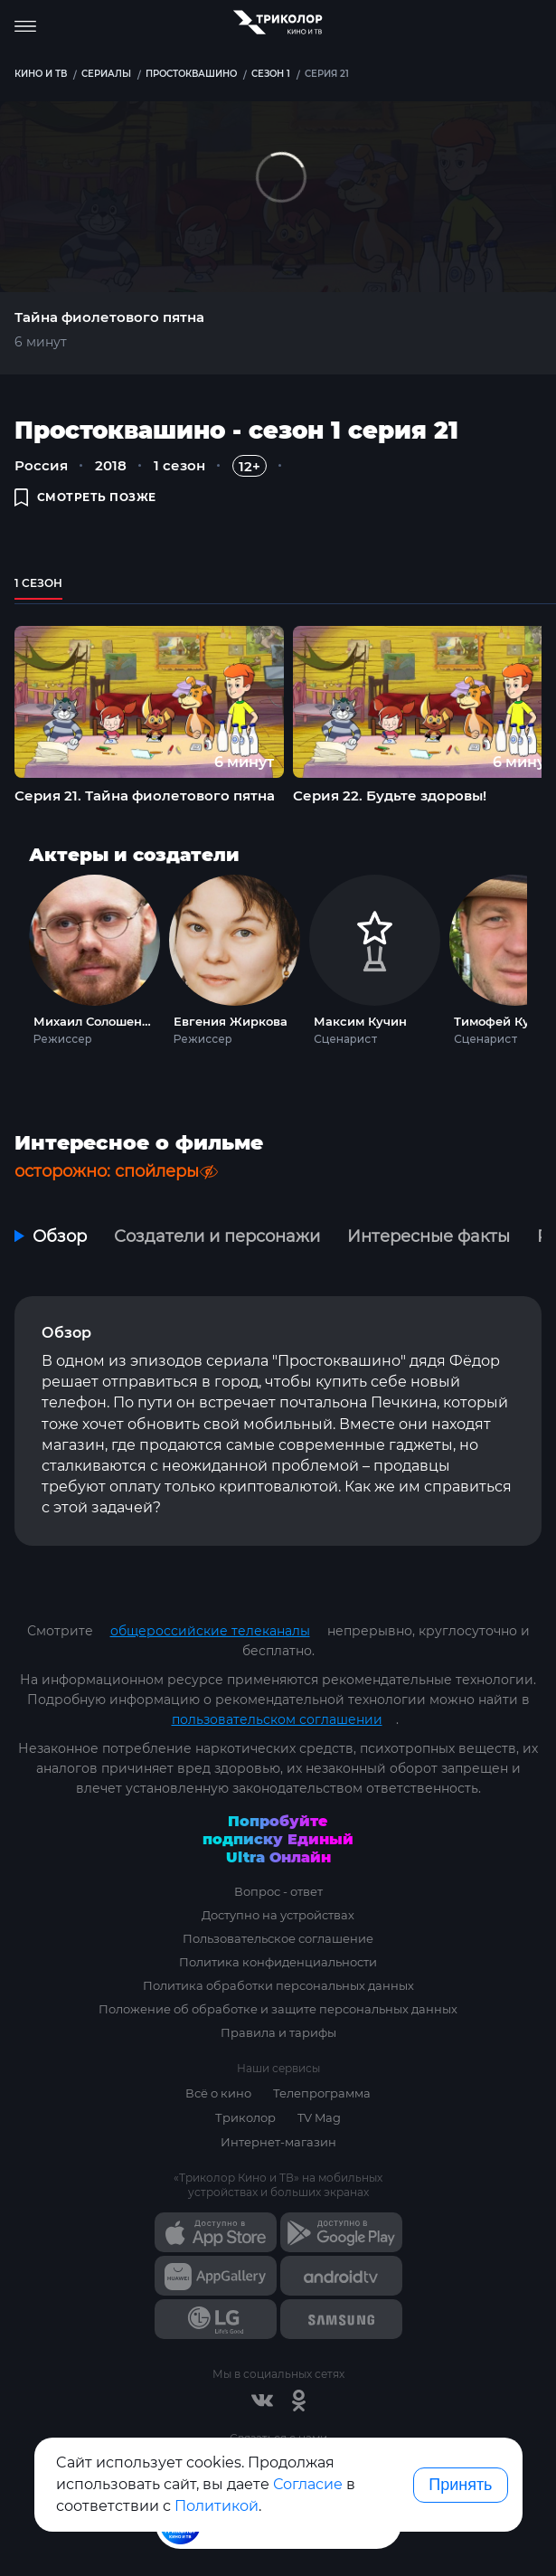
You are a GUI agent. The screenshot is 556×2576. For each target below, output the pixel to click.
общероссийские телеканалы (210, 1631)
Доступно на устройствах (278, 1915)
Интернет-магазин (278, 2142)
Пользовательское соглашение (278, 1938)
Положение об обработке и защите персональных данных (278, 2009)
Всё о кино (218, 2093)
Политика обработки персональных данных (278, 1985)
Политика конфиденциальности (278, 1962)
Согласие (308, 2484)
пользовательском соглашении (277, 1719)
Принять (460, 2485)
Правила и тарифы (278, 2032)
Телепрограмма (322, 2093)
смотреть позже (85, 497)
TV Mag (319, 2117)
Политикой (216, 2505)
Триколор (245, 2117)
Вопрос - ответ (278, 1891)
